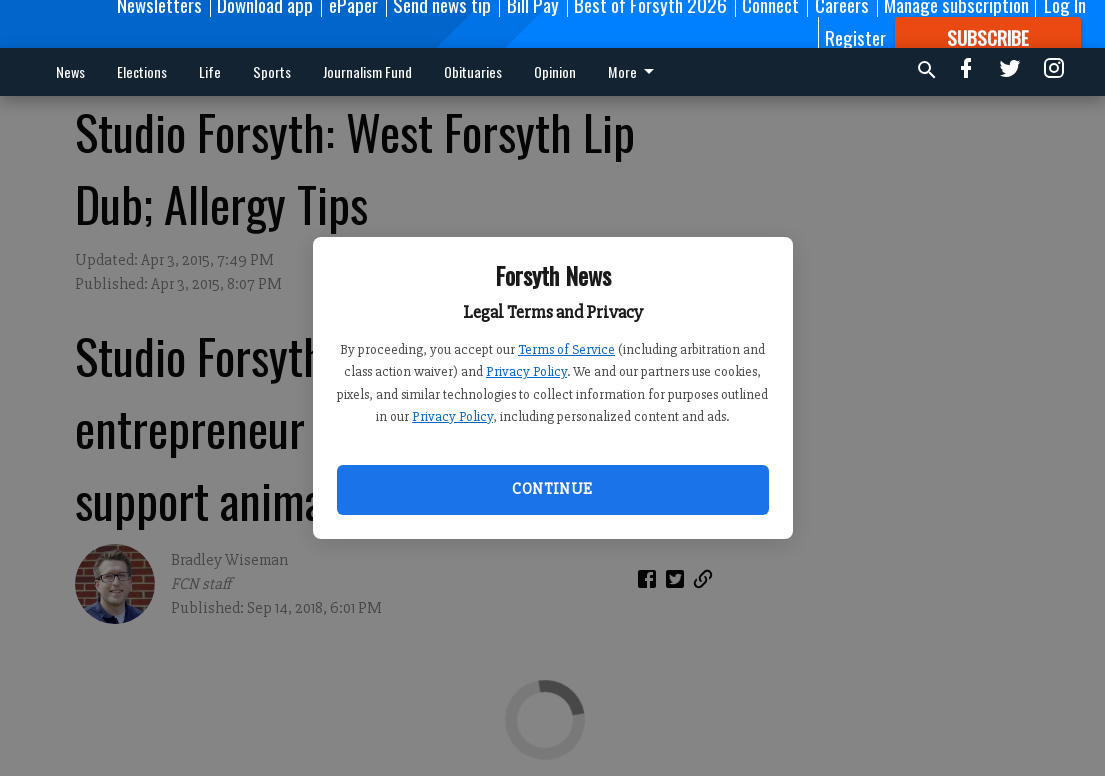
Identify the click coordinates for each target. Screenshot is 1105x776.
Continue (552, 489)
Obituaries (473, 71)
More (634, 71)
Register (855, 37)
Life (210, 71)
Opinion (555, 71)
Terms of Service (566, 349)
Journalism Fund (367, 71)
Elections (142, 71)
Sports (272, 71)
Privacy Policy (526, 371)
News (70, 71)
